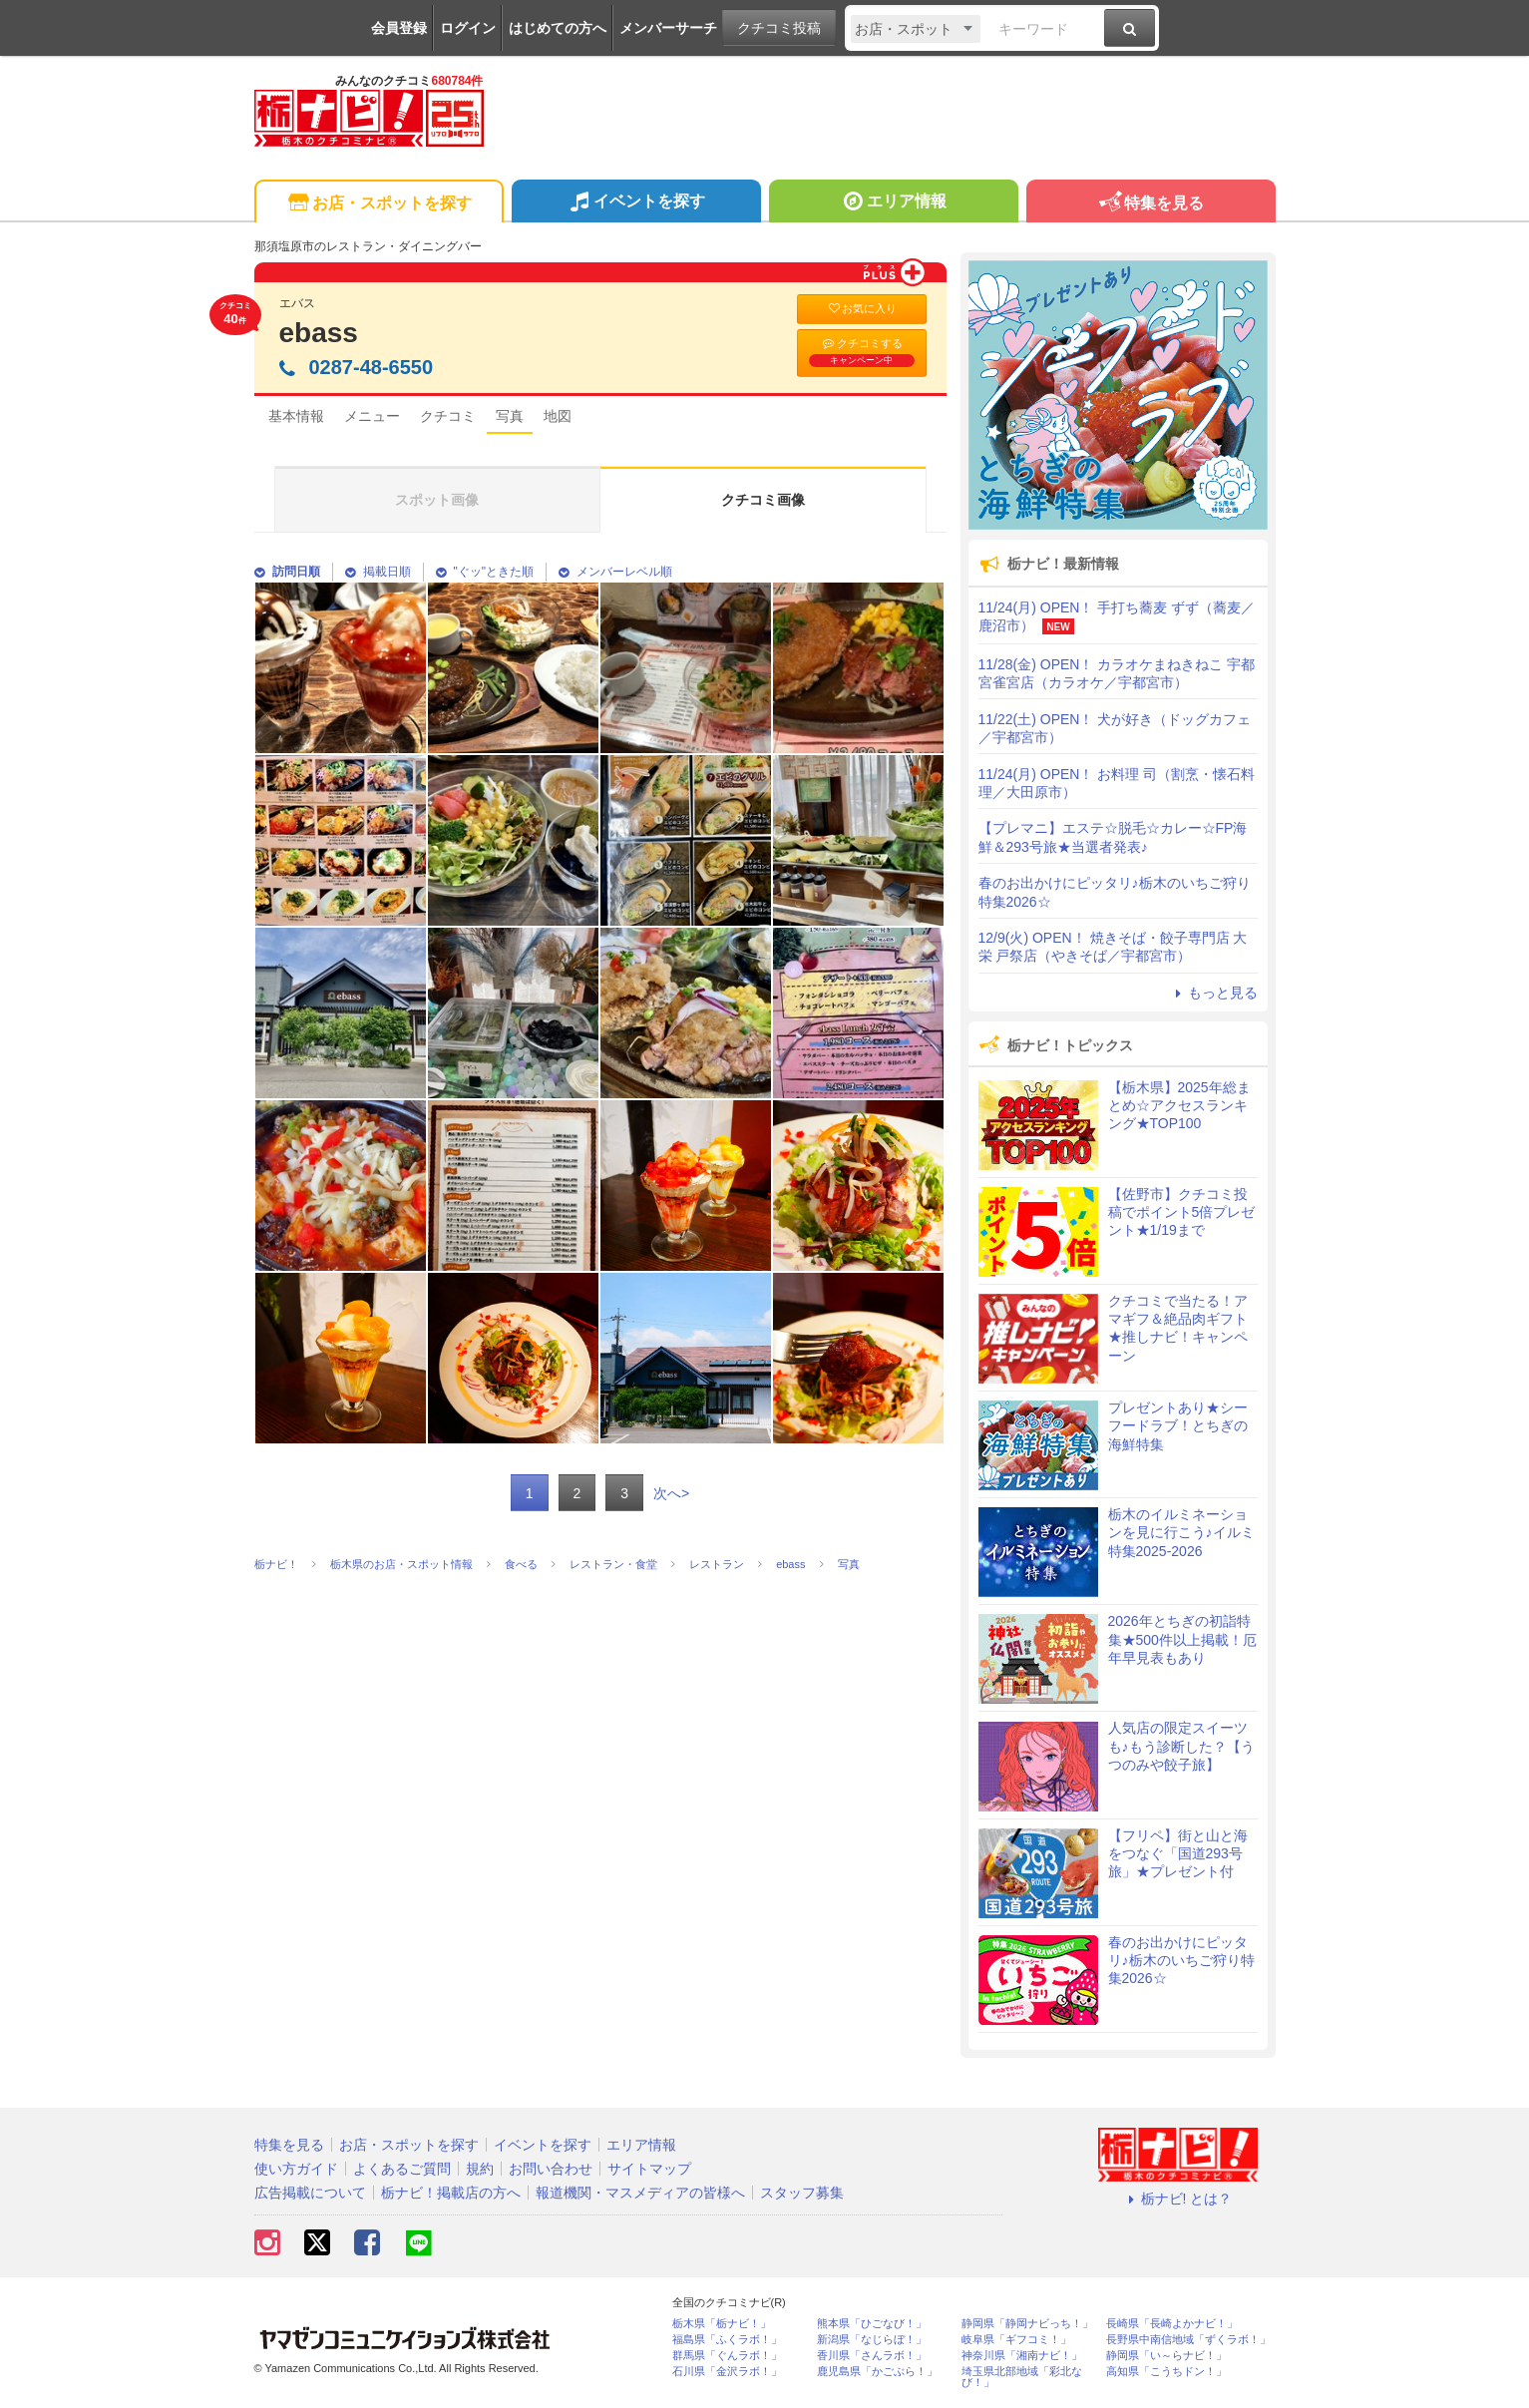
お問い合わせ (550, 2169)
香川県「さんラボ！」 (872, 2355)
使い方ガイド (296, 2169)
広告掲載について (310, 2193)
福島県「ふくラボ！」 (727, 2339)
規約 (480, 2169)
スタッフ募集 (802, 2193)
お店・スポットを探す (378, 204)
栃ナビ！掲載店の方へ (451, 2193)
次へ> (671, 1493)
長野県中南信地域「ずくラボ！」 (1188, 2339)
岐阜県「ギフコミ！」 (1016, 2339)
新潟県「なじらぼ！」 (872, 2339)
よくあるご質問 (402, 2169)
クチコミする (862, 352)
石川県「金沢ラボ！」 (727, 2371)
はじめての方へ (557, 28)
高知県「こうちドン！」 (1166, 2371)
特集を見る (1150, 204)
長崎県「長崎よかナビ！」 (1172, 2323)
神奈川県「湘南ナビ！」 (1021, 2355)
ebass (318, 332)
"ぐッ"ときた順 (485, 572)
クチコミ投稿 (779, 28)
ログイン (468, 28)
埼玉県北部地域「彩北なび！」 (1021, 2377)
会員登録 (399, 28)
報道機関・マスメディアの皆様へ (640, 2193)
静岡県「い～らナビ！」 (1166, 2355)
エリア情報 (893, 203)
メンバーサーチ (668, 28)
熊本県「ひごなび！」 (872, 2323)
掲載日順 (378, 572)
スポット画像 (437, 500)
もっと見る (1214, 993)
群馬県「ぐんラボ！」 (727, 2355)
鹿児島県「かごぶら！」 (877, 2371)
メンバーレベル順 (615, 572)
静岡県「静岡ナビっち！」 (1027, 2323)
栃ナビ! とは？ (1178, 2199)
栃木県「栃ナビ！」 (721, 2323)
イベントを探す (636, 203)
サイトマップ (649, 2169)
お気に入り (862, 308)
